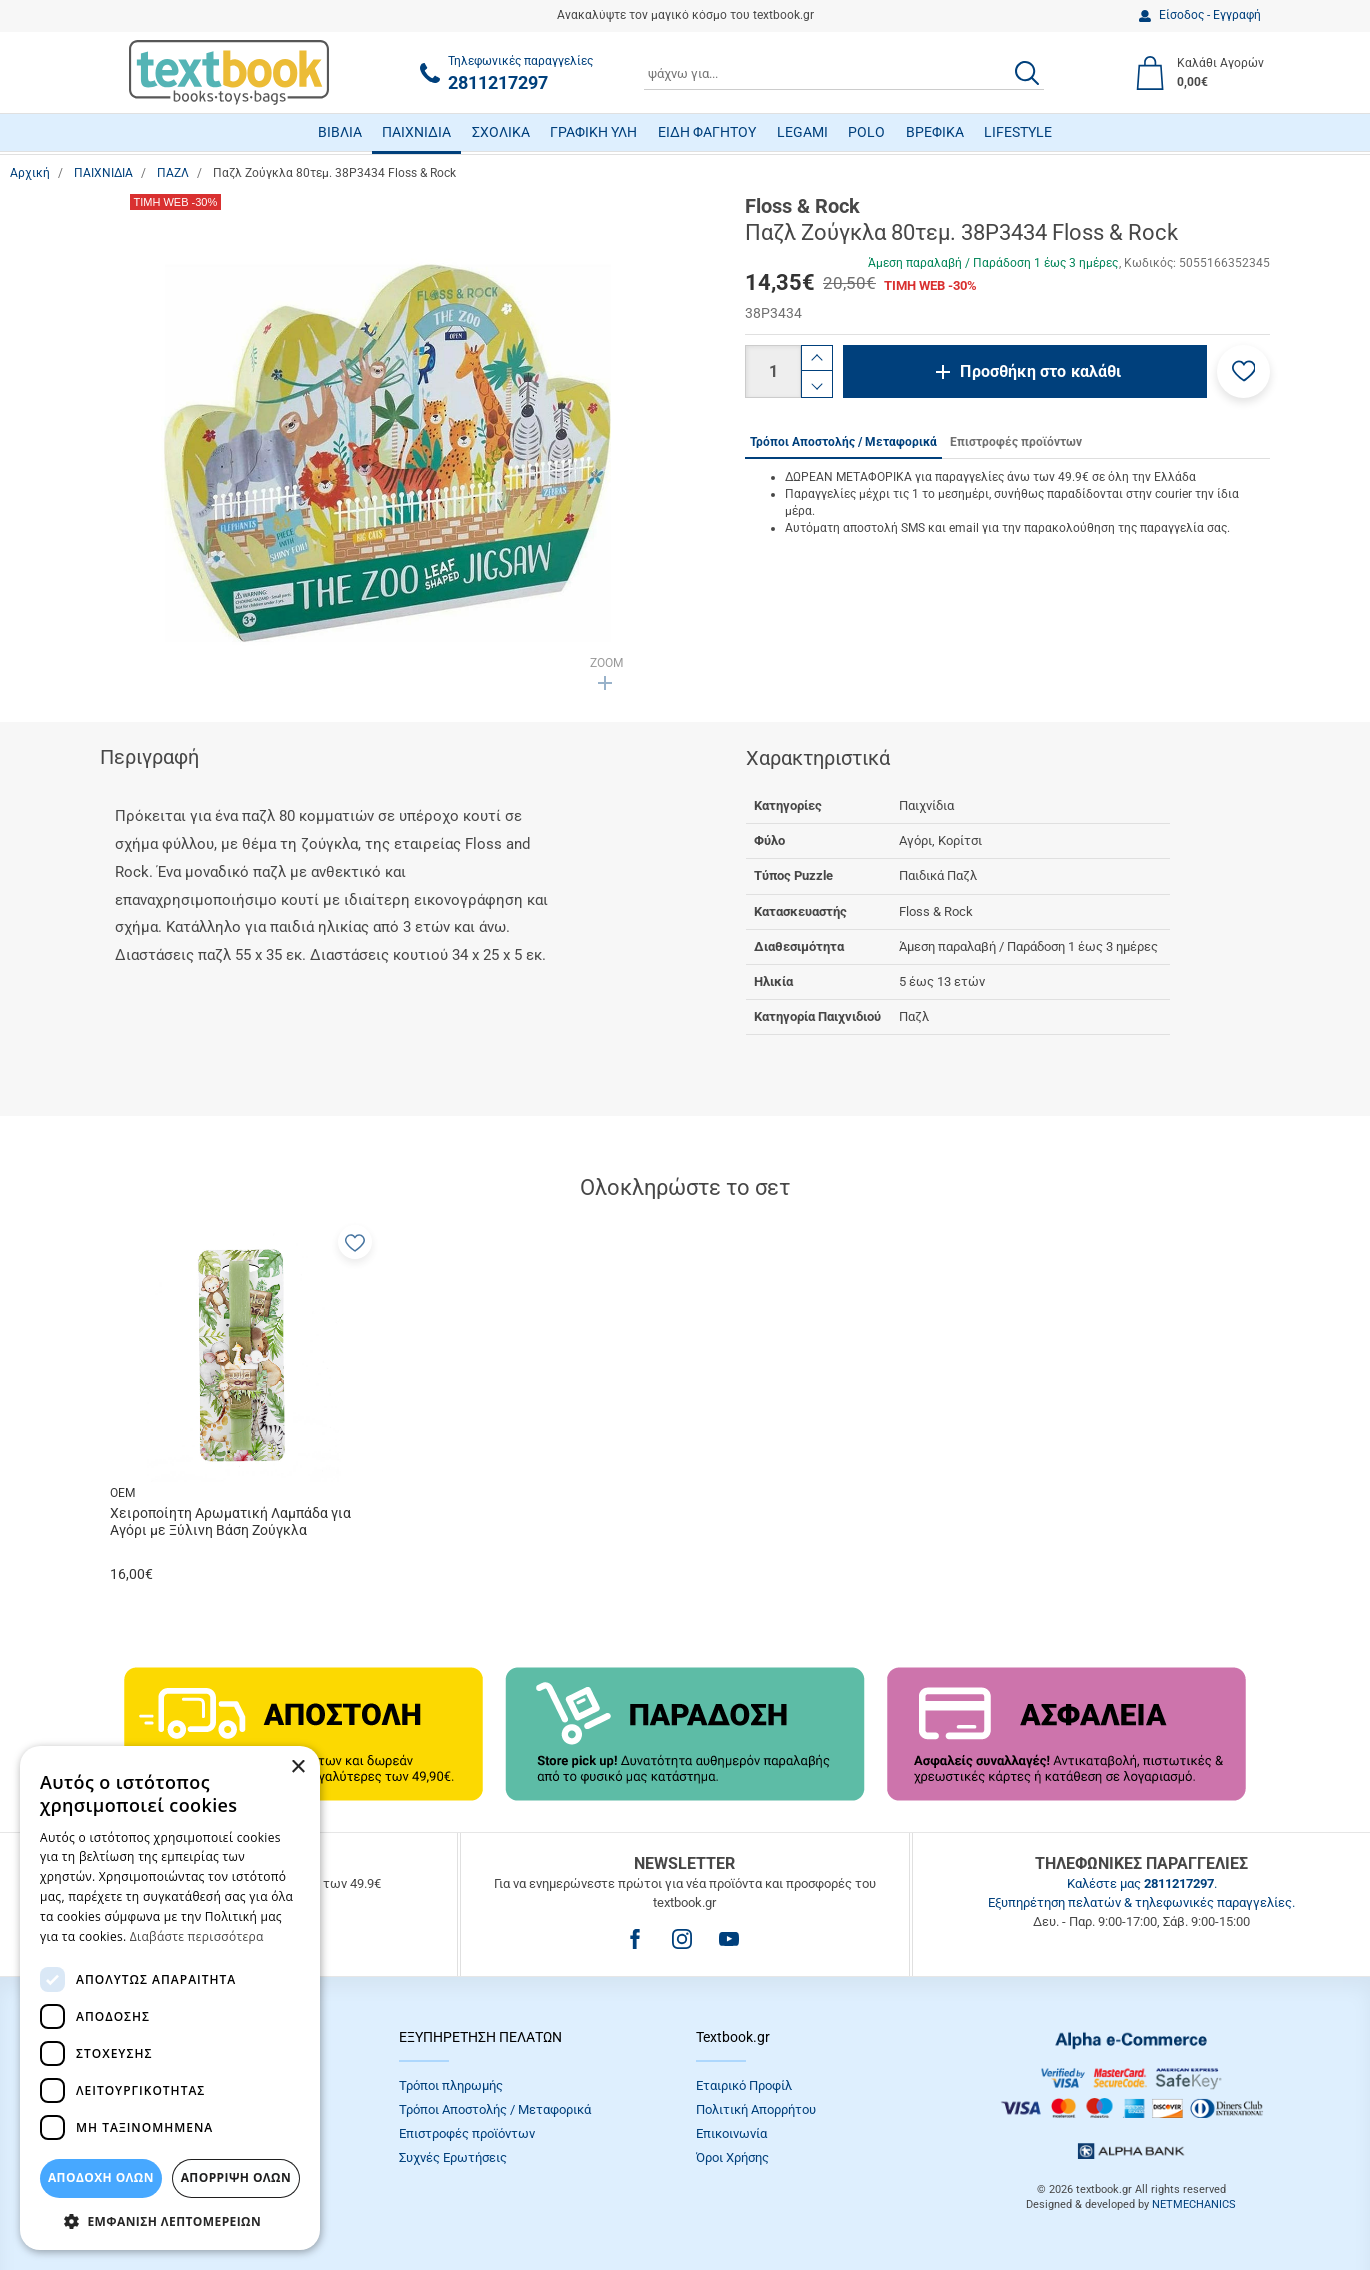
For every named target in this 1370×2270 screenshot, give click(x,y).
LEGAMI (802, 132)
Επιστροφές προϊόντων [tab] (1016, 442)
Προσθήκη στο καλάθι (1040, 371)
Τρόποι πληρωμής (451, 2085)
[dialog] (170, 1998)
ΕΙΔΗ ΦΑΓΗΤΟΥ (707, 132)
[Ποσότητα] (773, 371)
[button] (1243, 371)
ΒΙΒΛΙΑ (340, 132)
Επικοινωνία (731, 2133)
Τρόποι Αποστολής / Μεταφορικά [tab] (843, 442)
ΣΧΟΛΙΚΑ (501, 132)
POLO (866, 132)
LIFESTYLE (1018, 132)
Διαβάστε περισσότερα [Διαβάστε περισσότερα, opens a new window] (197, 1936)
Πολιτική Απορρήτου (756, 2109)
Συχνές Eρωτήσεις (453, 2157)
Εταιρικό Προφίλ (744, 2085)
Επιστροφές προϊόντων (467, 2133)
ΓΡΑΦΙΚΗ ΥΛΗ (593, 132)
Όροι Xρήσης (732, 2157)
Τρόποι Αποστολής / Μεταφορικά (495, 2109)
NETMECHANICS (1194, 2204)
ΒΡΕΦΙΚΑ (935, 132)
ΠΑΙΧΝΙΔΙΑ (416, 132)
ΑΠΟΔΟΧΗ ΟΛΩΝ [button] (101, 2177)
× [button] (297, 1767)
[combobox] (844, 73)
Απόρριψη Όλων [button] (236, 2177)
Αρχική (30, 173)
